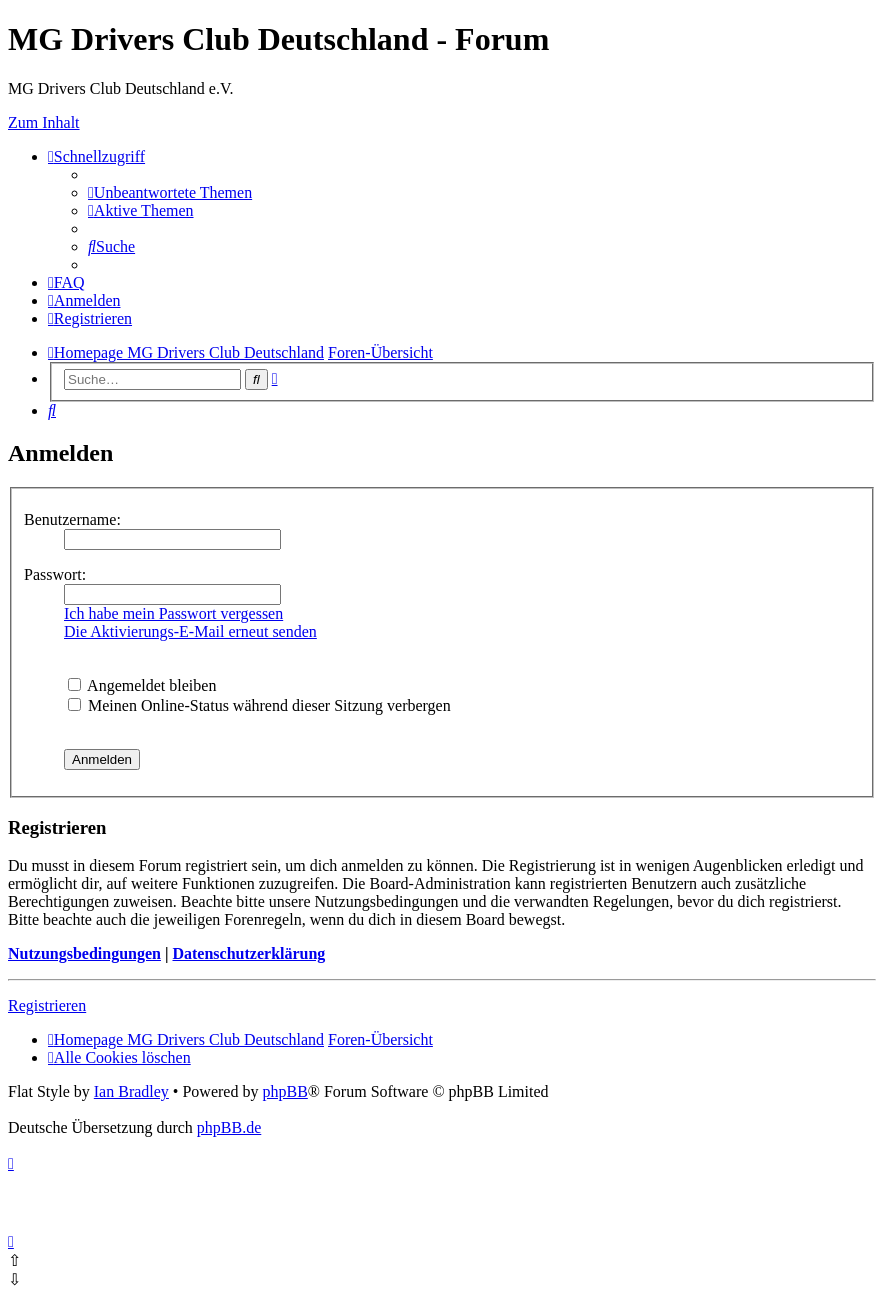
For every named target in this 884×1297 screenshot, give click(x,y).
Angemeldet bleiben (142, 685)
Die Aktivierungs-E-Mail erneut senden (190, 631)
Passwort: (55, 574)
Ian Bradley (131, 1091)
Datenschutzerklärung (248, 953)
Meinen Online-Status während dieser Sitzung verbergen (259, 705)
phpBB (284, 1091)
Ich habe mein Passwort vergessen (173, 613)
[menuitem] (170, 192)
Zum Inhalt (44, 122)
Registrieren (47, 1005)
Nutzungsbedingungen (84, 953)
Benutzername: (72, 519)
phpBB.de (229, 1127)
